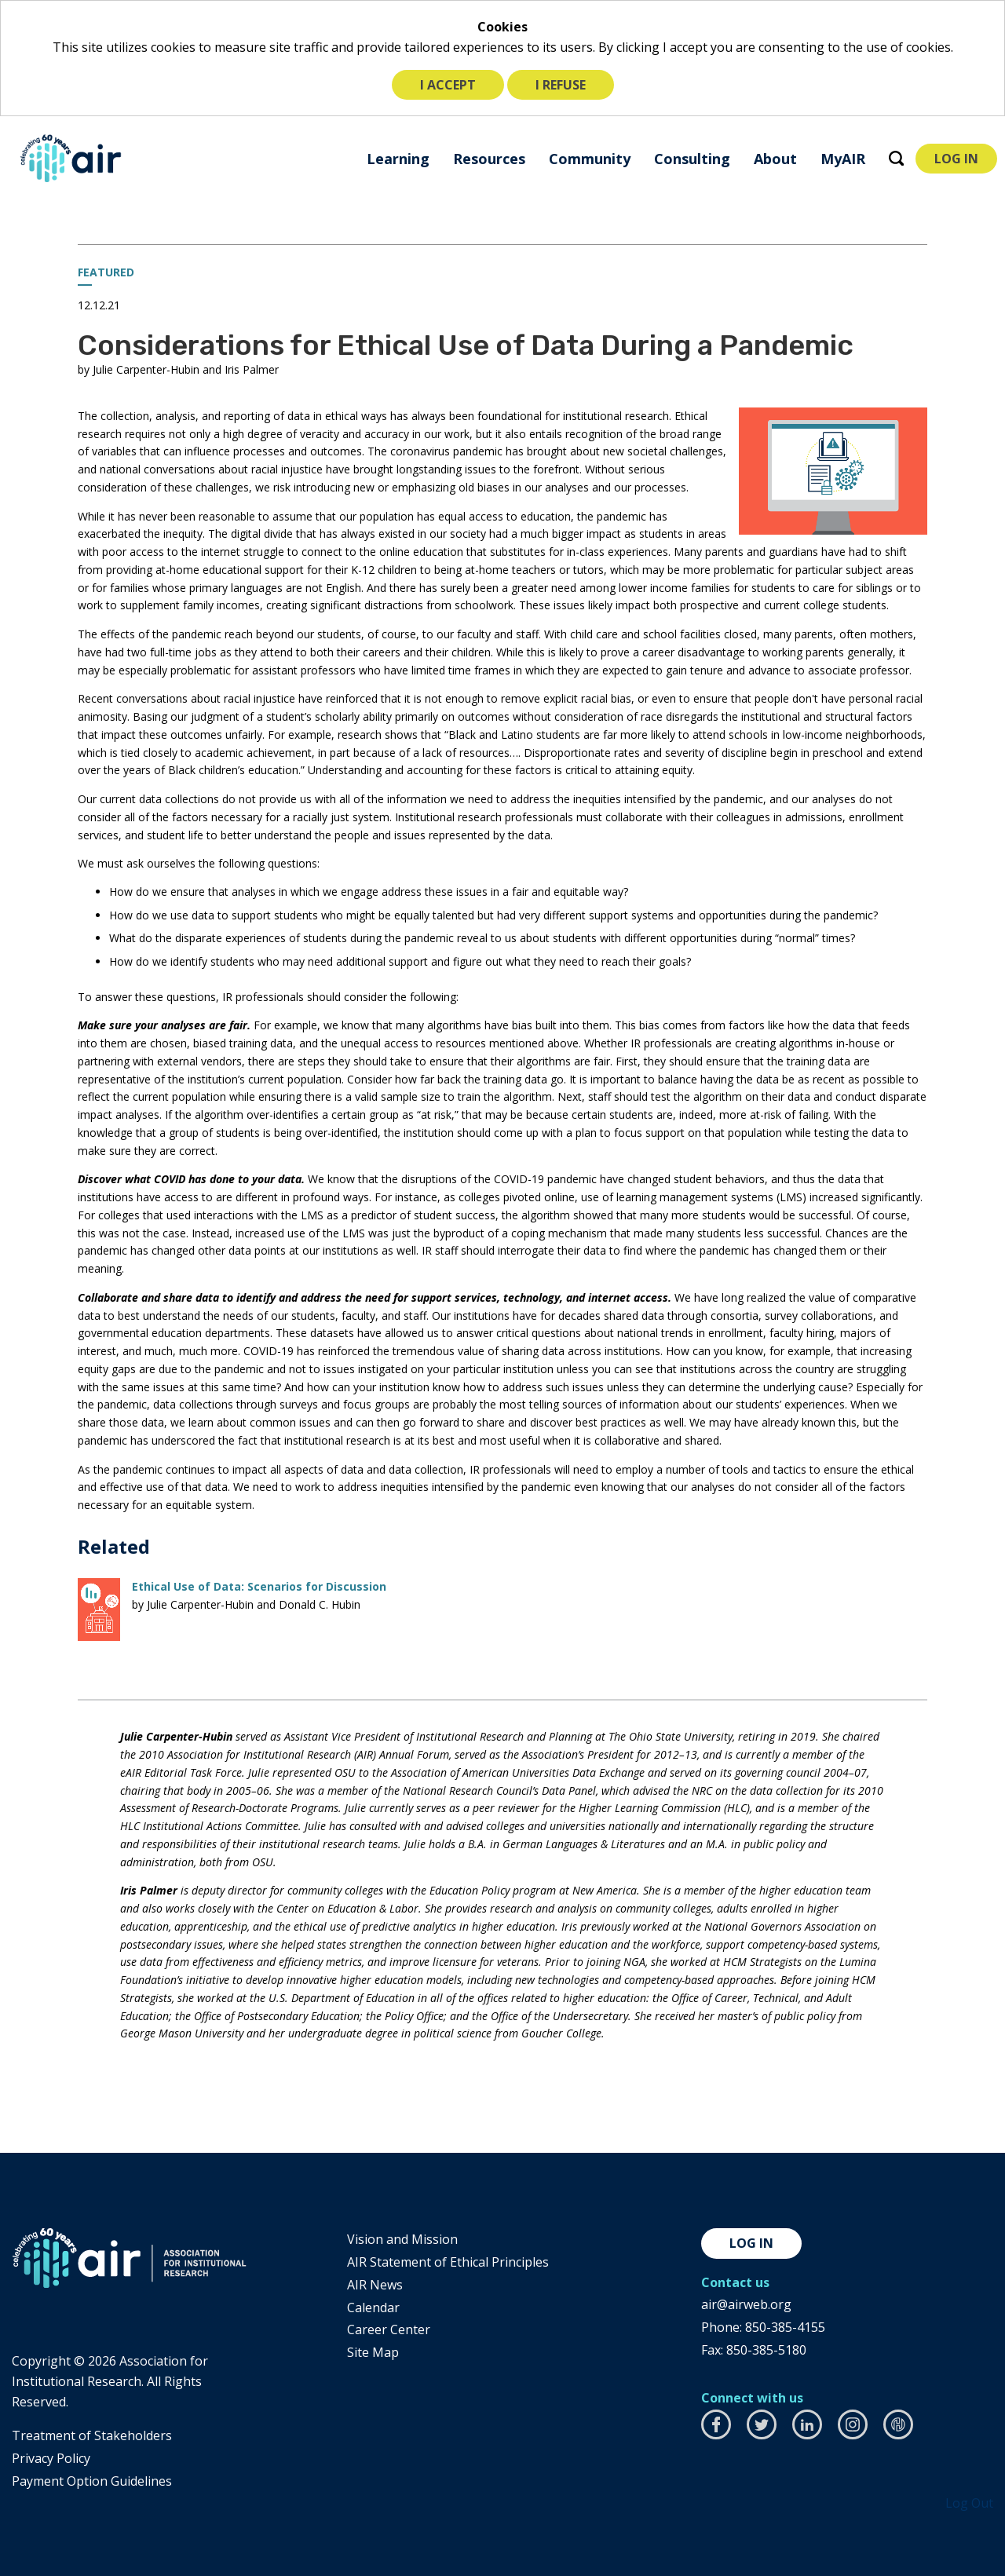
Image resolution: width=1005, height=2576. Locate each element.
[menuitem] (398, 158)
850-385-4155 (785, 2327)
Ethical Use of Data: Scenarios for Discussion (259, 1586)
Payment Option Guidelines (92, 2481)
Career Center (388, 2329)
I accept (448, 84)
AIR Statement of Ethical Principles (448, 2262)
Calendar (373, 2307)
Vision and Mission (402, 2239)
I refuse (560, 84)
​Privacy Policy (51, 2458)
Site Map (373, 2352)
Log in (751, 2243)
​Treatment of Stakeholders (92, 2435)
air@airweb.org (746, 2304)
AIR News (375, 2284)
